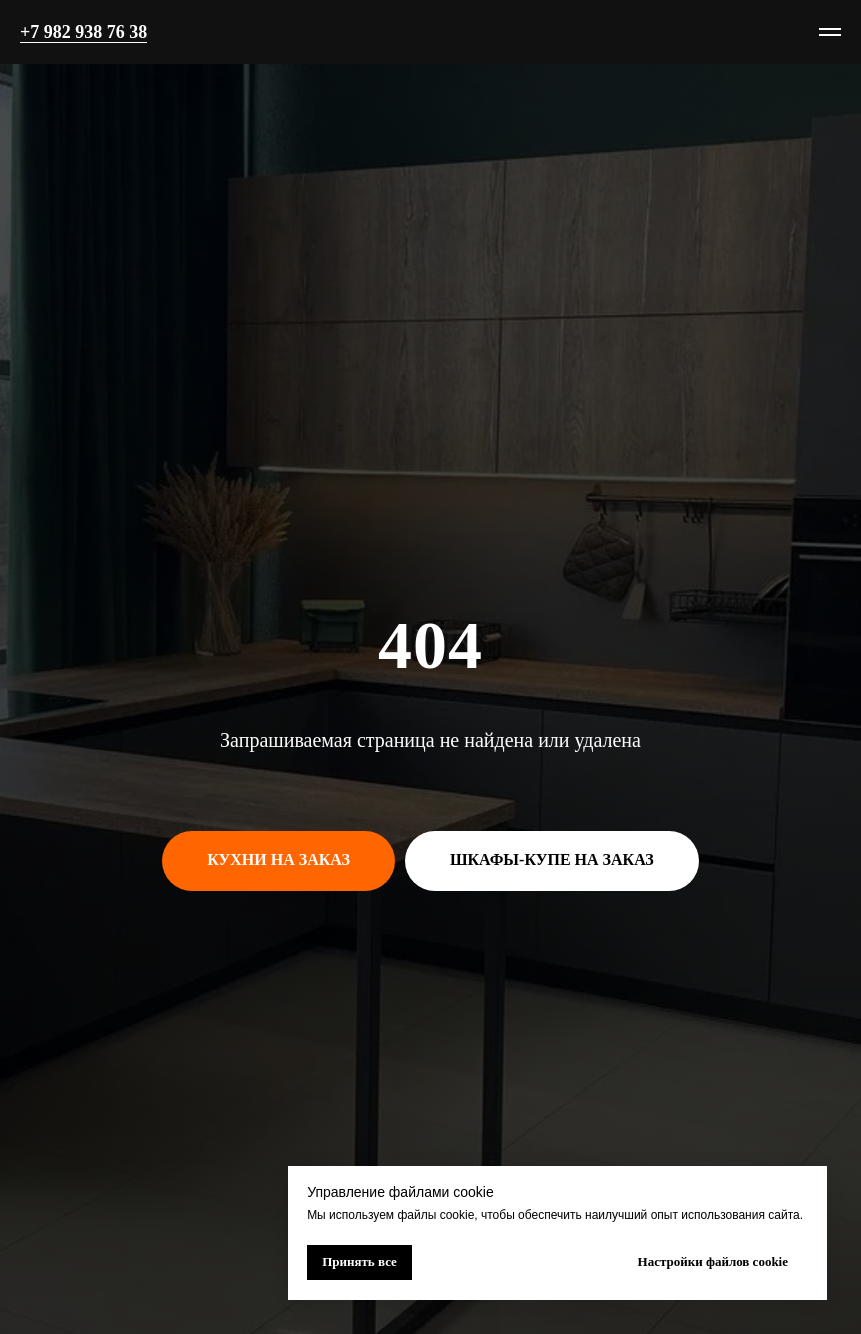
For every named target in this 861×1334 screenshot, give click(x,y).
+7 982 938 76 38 (83, 32)
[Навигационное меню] (830, 32)
